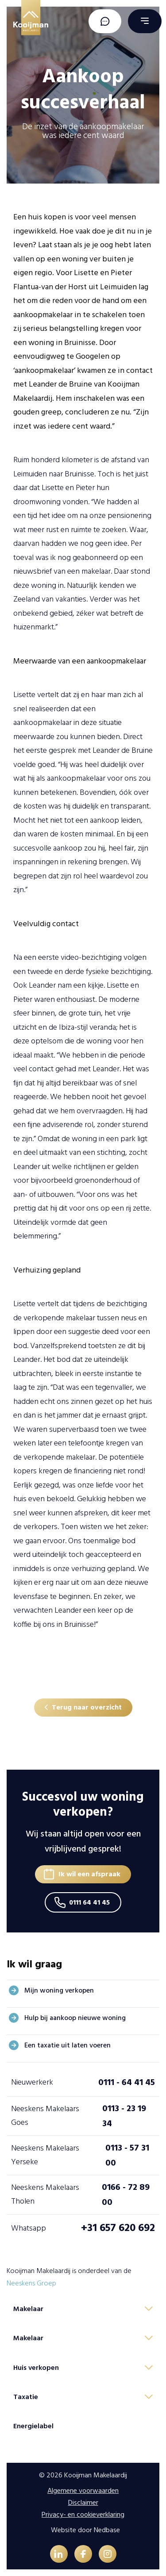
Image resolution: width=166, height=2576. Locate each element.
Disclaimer (83, 2502)
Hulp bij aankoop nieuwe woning (75, 2018)
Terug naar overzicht (87, 1707)
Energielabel (33, 2426)
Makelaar (28, 2309)
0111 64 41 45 (89, 1902)
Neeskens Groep (31, 2283)
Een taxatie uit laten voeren (67, 2045)
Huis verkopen (36, 2367)
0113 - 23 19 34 (124, 2116)
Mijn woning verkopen (59, 1990)
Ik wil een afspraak (89, 1874)
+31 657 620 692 (118, 2227)
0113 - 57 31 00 (127, 2155)
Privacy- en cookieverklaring (83, 2514)
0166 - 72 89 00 (126, 2194)
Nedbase (107, 2530)
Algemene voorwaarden (83, 2490)
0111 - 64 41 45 (126, 2082)
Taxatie (25, 2397)
